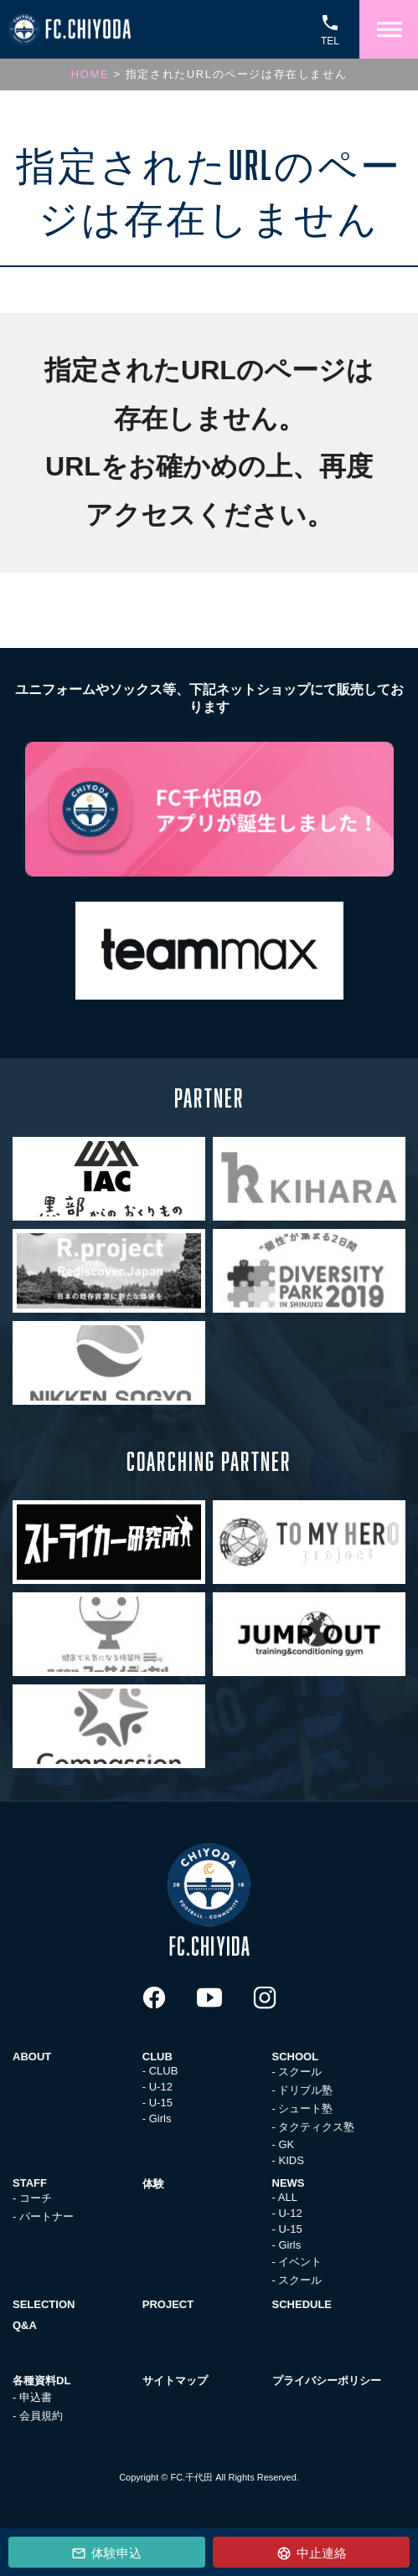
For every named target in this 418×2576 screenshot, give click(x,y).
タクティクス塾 (316, 2127)
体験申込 (115, 2553)
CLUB (163, 2070)
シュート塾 (305, 2108)
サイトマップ (175, 2380)
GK (286, 2144)
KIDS (290, 2160)
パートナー (46, 2216)
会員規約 (41, 2415)
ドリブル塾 (305, 2090)
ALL (287, 2197)
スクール (300, 2071)
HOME (90, 74)
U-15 (161, 2102)
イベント (300, 2261)
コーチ (35, 2198)
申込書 (35, 2397)
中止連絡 (320, 2553)
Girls (160, 2118)
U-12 (161, 2086)
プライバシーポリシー (326, 2380)
